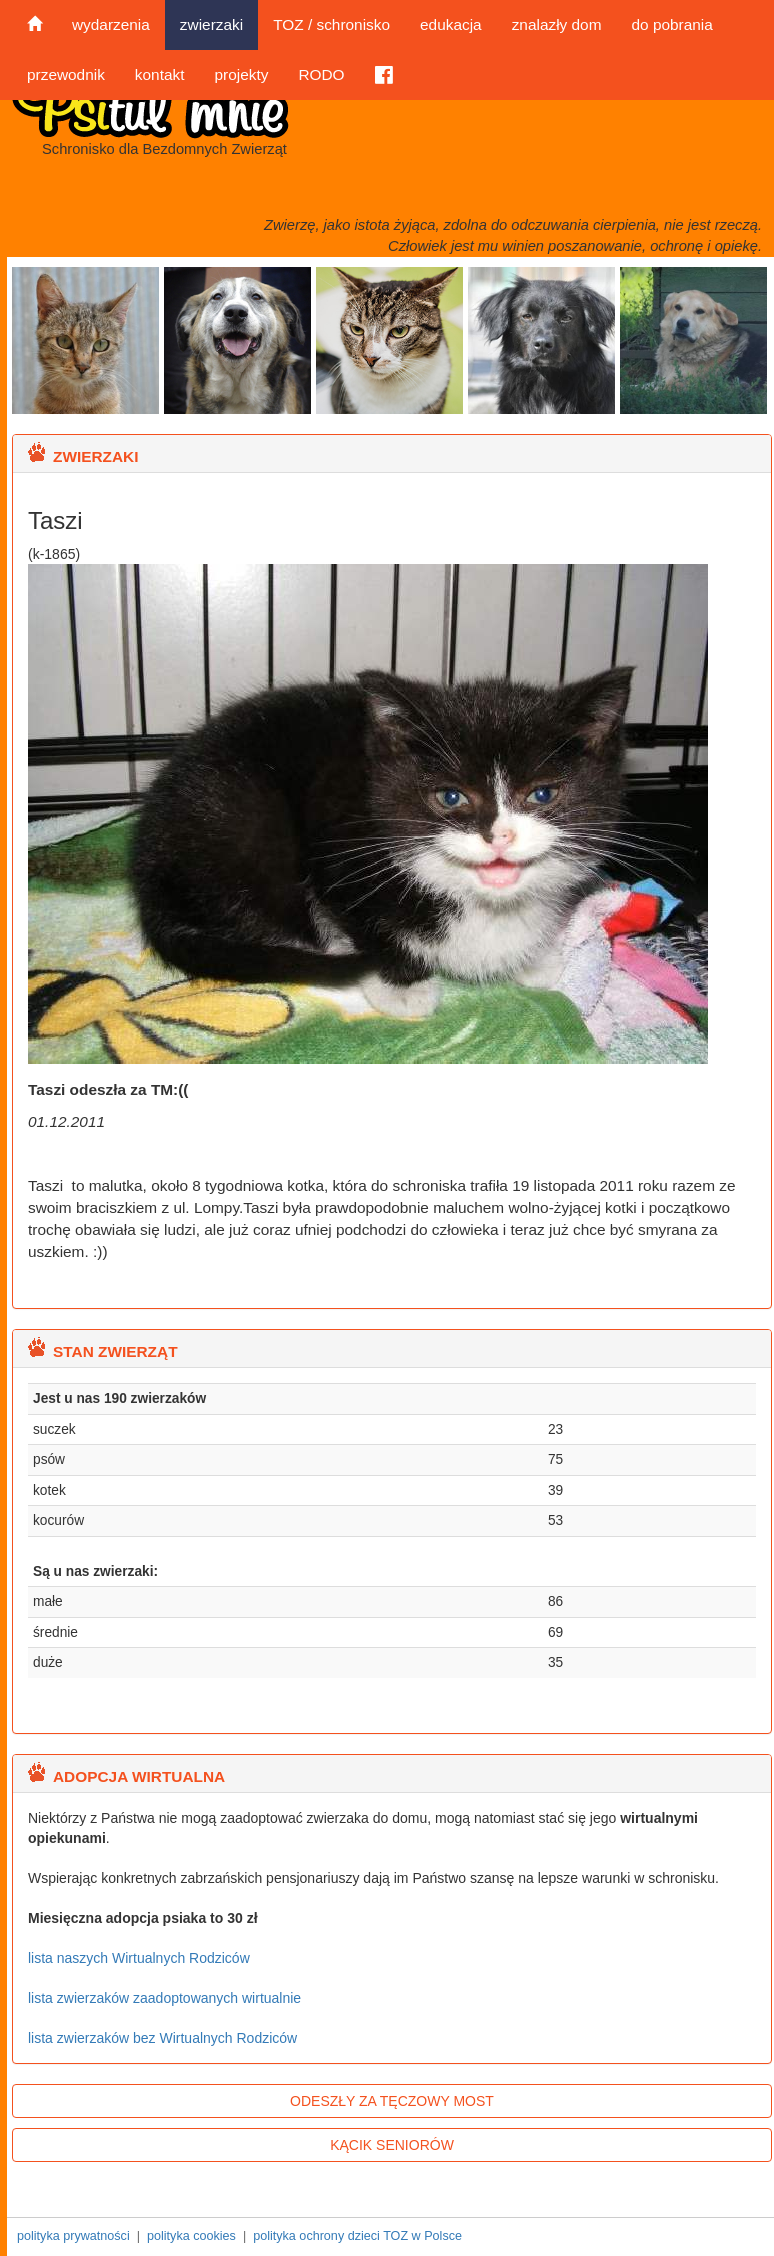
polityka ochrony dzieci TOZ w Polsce (357, 2236)
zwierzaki (211, 24)
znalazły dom (557, 24)
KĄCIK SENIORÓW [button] (392, 2145)
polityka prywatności (73, 2236)
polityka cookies (191, 2236)
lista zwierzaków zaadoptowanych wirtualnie (164, 1998)
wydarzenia (111, 24)
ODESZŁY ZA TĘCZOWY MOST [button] (392, 2101)
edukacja (451, 24)
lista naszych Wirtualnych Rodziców (139, 1958)
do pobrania (671, 24)
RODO (321, 74)
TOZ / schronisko (331, 24)
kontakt (160, 74)
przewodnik (66, 74)
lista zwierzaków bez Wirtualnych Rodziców (162, 2038)
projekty (241, 74)
